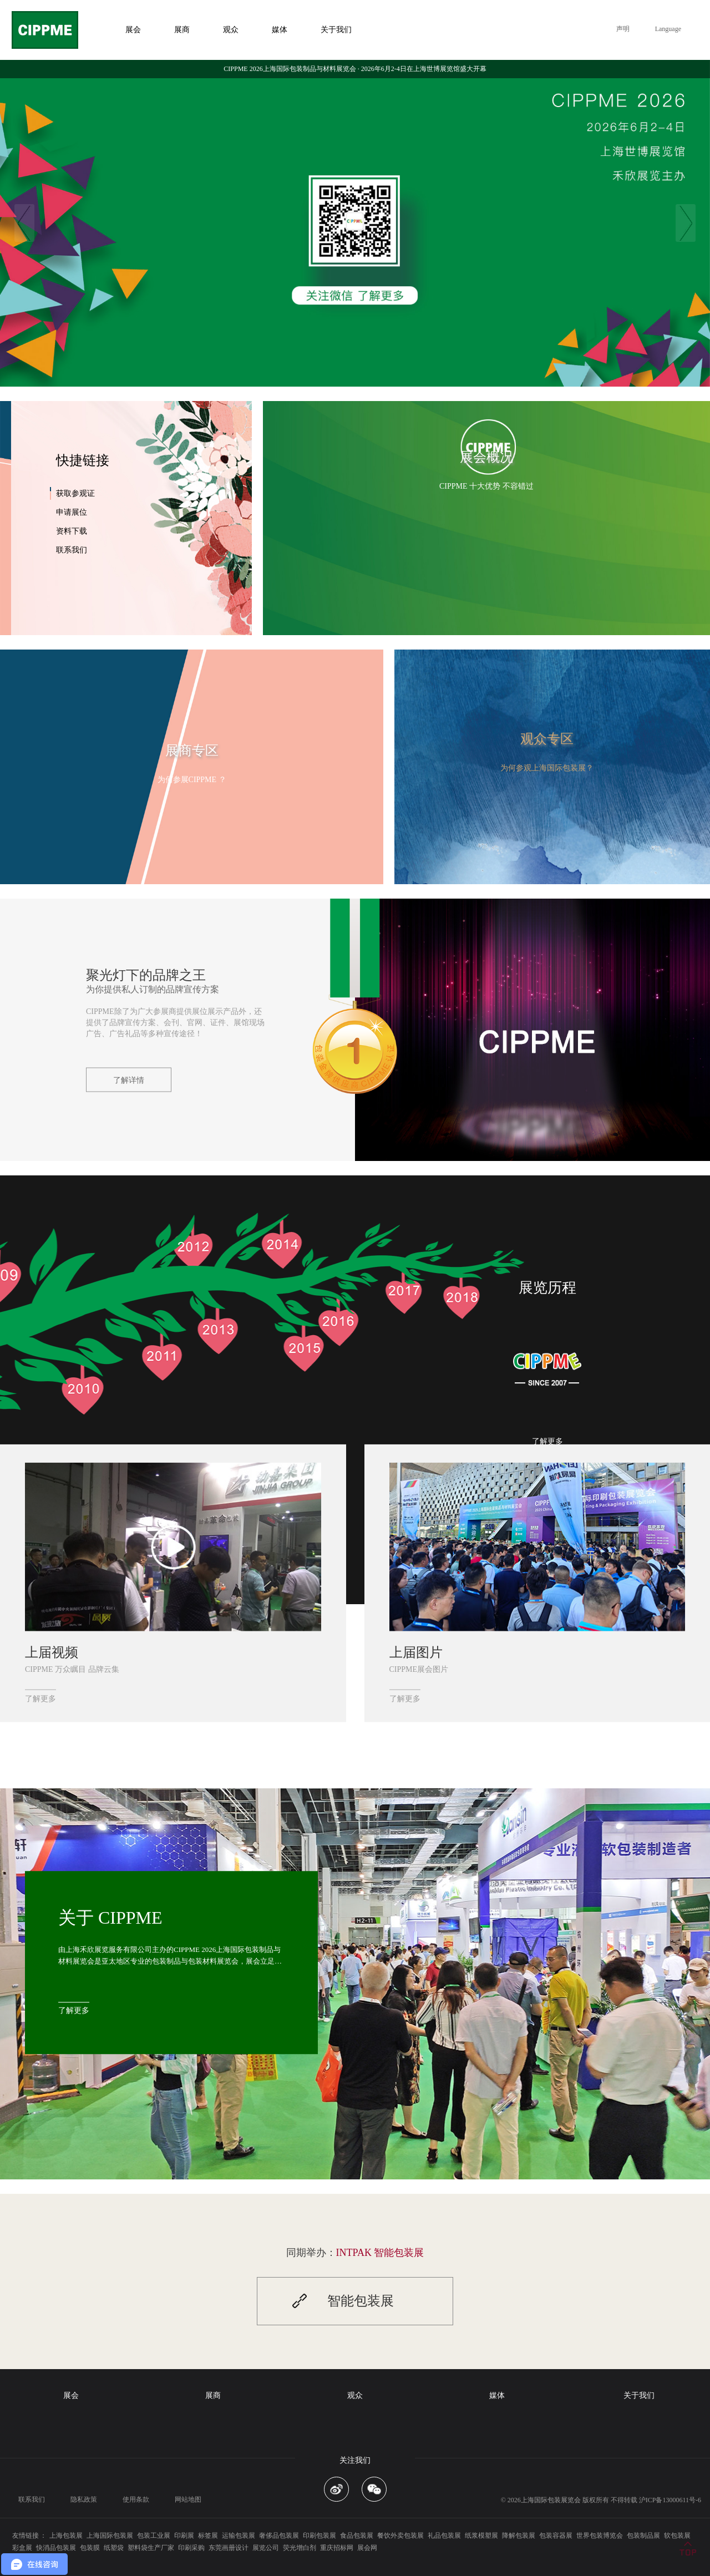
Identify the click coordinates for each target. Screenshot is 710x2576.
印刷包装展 (319, 2535)
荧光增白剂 (299, 2548)
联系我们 (71, 550)
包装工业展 (153, 2535)
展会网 (367, 2548)
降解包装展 (518, 2535)
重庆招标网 (336, 2548)
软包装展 (677, 2535)
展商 (213, 2395)
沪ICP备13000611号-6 (670, 2500)
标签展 (208, 2535)
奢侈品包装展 (279, 2535)
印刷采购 (191, 2548)
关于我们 (639, 2395)
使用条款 (136, 2499)
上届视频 (51, 1652)
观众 (355, 2395)
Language (668, 29)
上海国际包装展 (110, 2535)
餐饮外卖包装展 (400, 2535)
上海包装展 (66, 2535)
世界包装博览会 (599, 2535)
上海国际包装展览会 (551, 2500)
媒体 (497, 2395)
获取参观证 (75, 493)
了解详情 (128, 1080)
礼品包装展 (444, 2535)
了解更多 (547, 1441)
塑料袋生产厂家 (151, 2548)
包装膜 (90, 2548)
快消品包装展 (56, 2548)
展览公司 (265, 2548)
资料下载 (71, 531)
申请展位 (71, 512)
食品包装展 (356, 2535)
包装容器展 (555, 2535)
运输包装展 (238, 2535)
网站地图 (188, 2499)
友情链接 (25, 2535)
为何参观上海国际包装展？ (547, 768)
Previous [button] (24, 223)
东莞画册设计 (228, 2548)
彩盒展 (22, 2548)
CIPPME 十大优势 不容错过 (486, 486)
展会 (71, 2395)
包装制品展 (643, 2535)
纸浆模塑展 (481, 2535)
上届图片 (416, 1652)
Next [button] (686, 223)
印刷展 (184, 2535)
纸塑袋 (114, 2548)
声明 (623, 29)
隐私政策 (83, 2499)
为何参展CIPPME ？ (192, 780)
